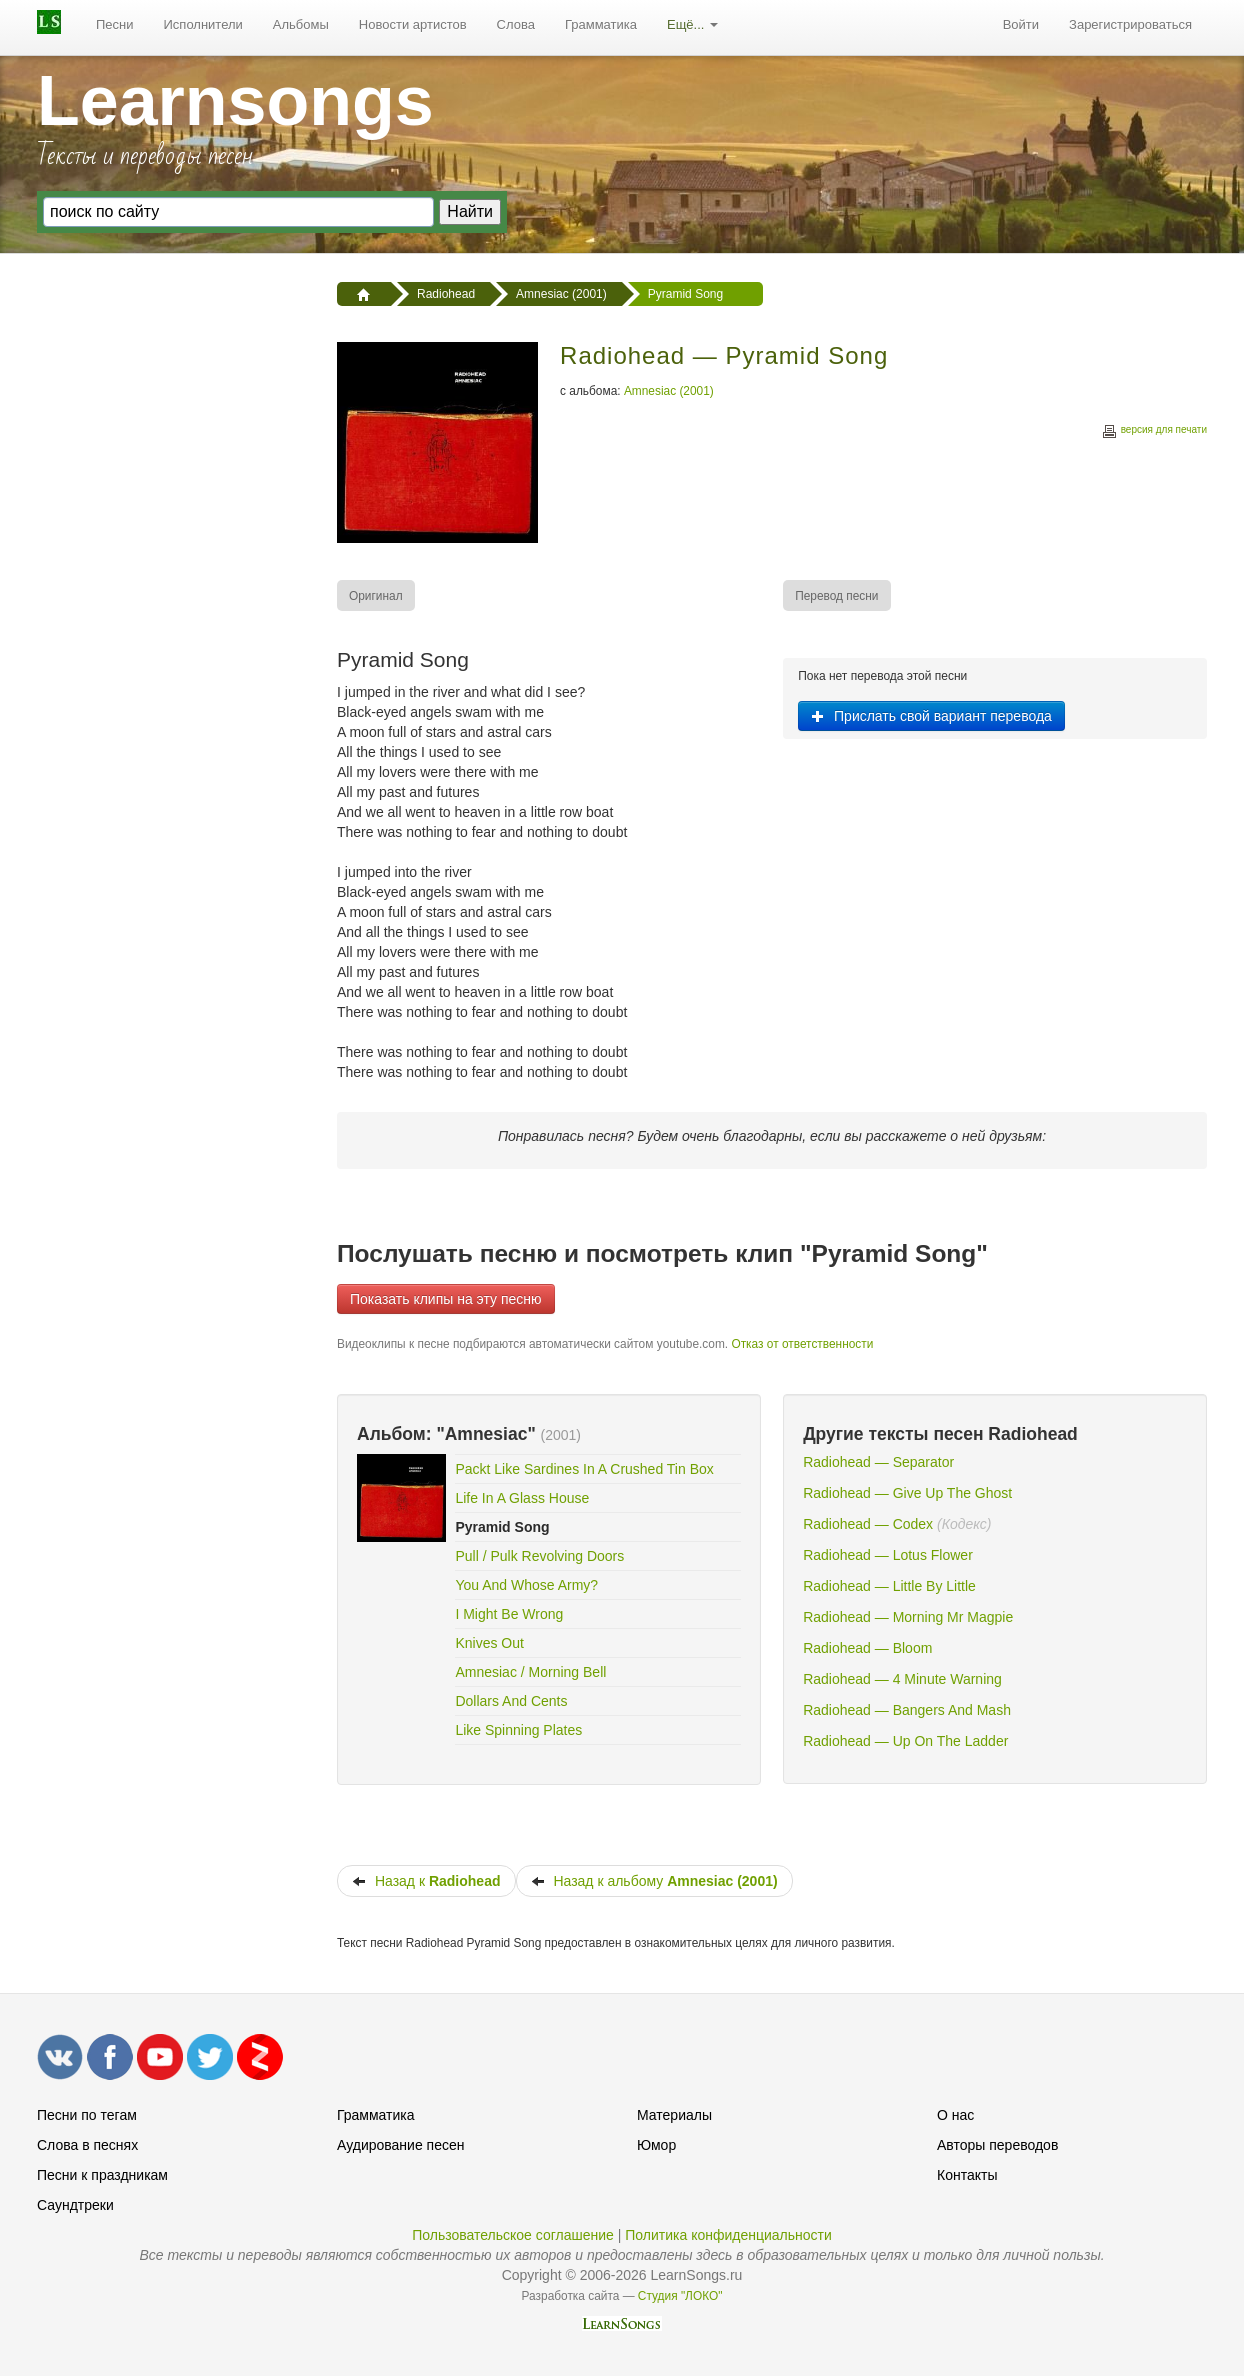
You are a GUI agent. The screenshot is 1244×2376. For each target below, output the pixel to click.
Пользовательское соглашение (513, 2235)
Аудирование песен (400, 2145)
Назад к (426, 1881)
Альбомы (301, 24)
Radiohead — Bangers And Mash (907, 1710)
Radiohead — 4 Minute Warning (902, 1679)
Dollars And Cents (511, 1701)
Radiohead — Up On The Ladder (905, 1741)
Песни (115, 24)
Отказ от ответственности (802, 1344)
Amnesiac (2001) (669, 391)
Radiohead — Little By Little (889, 1586)
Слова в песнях (87, 2145)
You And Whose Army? (526, 1585)
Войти (1021, 24)
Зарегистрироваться (1130, 24)
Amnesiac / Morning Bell (530, 1672)
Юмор (656, 2145)
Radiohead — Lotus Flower (888, 1555)
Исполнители (203, 24)
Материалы (674, 2115)
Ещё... (692, 24)
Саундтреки (75, 2205)
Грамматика (601, 24)
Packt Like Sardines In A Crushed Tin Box (584, 1469)
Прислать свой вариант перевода (931, 716)
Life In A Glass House (522, 1498)
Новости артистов (413, 24)
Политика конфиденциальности (728, 2235)
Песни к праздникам (102, 2175)
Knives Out (489, 1643)
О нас (955, 2115)
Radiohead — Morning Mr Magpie (908, 1617)
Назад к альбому (654, 1881)
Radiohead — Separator (878, 1462)
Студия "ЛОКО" (680, 2296)
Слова (516, 24)
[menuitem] (115, 25)
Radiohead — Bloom (867, 1648)
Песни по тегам (87, 2115)
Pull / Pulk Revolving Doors (539, 1556)
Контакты (967, 2175)
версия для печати (1154, 432)
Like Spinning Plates (518, 1730)
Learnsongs (235, 101)
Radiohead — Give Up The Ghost (907, 1493)
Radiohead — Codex (868, 1524)
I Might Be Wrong (509, 1614)
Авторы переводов (997, 2145)
